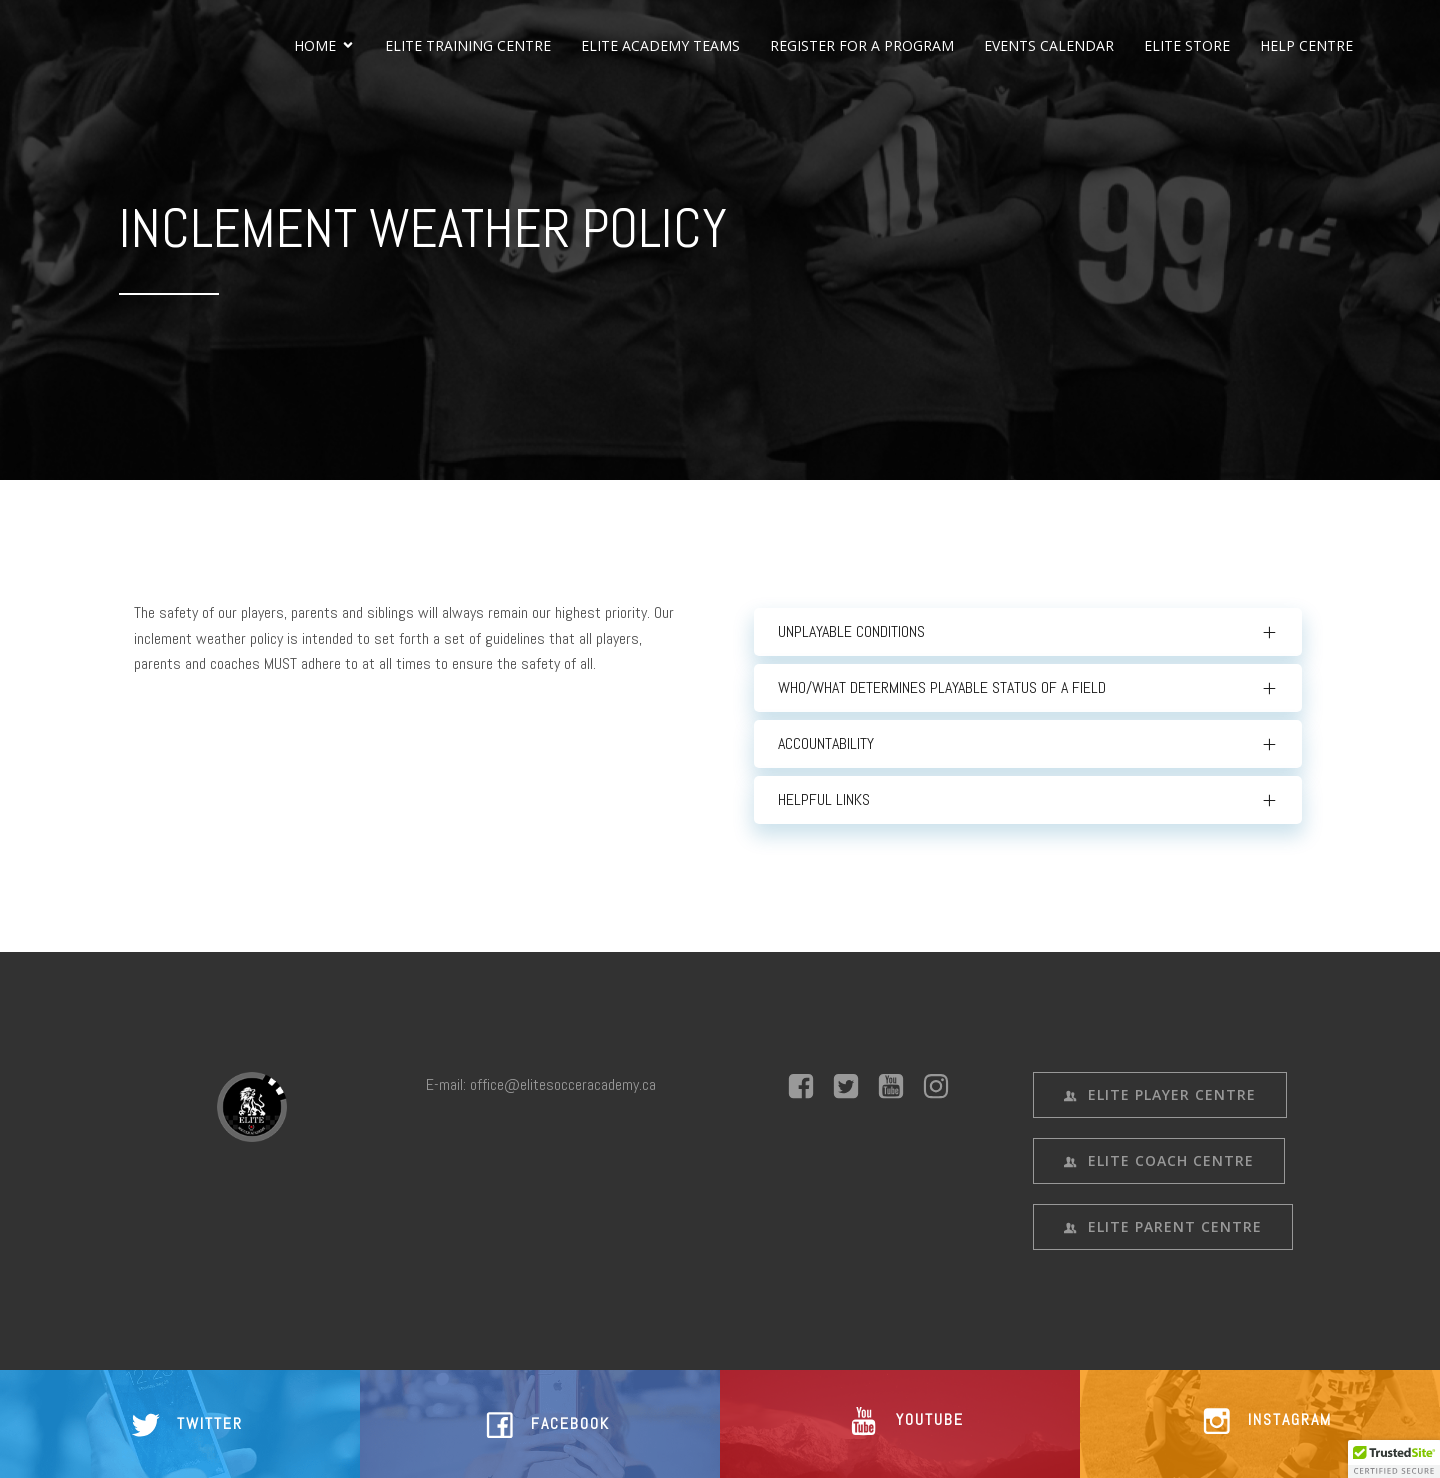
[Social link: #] (808, 1087)
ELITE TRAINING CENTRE (468, 45)
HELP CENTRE (1306, 45)
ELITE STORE (1187, 45)
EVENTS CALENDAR (1049, 45)
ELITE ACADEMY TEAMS (660, 45)
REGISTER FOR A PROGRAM (862, 45)
